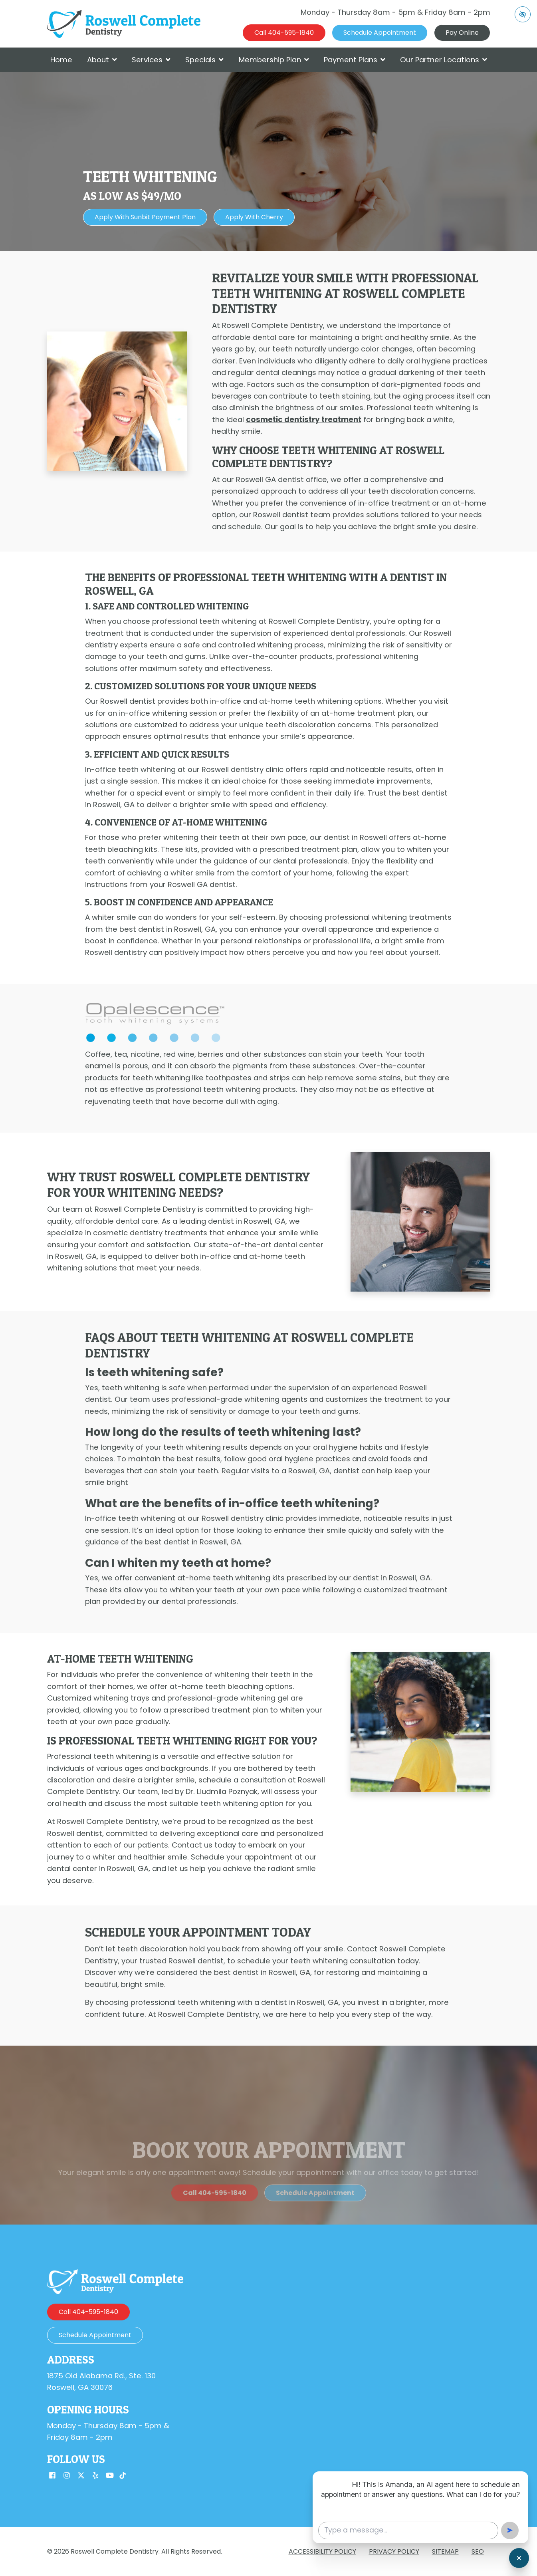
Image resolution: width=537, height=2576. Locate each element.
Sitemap (445, 2551)
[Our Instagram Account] (66, 2476)
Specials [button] (204, 60)
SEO (478, 2551)
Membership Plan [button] (274, 60)
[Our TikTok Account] (122, 2476)
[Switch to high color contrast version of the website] (523, 14)
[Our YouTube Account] (110, 2476)
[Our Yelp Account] (95, 2476)
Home (61, 60)
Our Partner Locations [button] (443, 60)
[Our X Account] (81, 2476)
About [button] (102, 60)
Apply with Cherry (254, 217)
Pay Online (462, 32)
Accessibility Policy (322, 2551)
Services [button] (151, 60)
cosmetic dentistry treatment (303, 420)
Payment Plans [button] (354, 60)
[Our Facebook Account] (52, 2476)
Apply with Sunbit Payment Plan (145, 217)
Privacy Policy (394, 2551)
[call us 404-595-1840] (284, 32)
